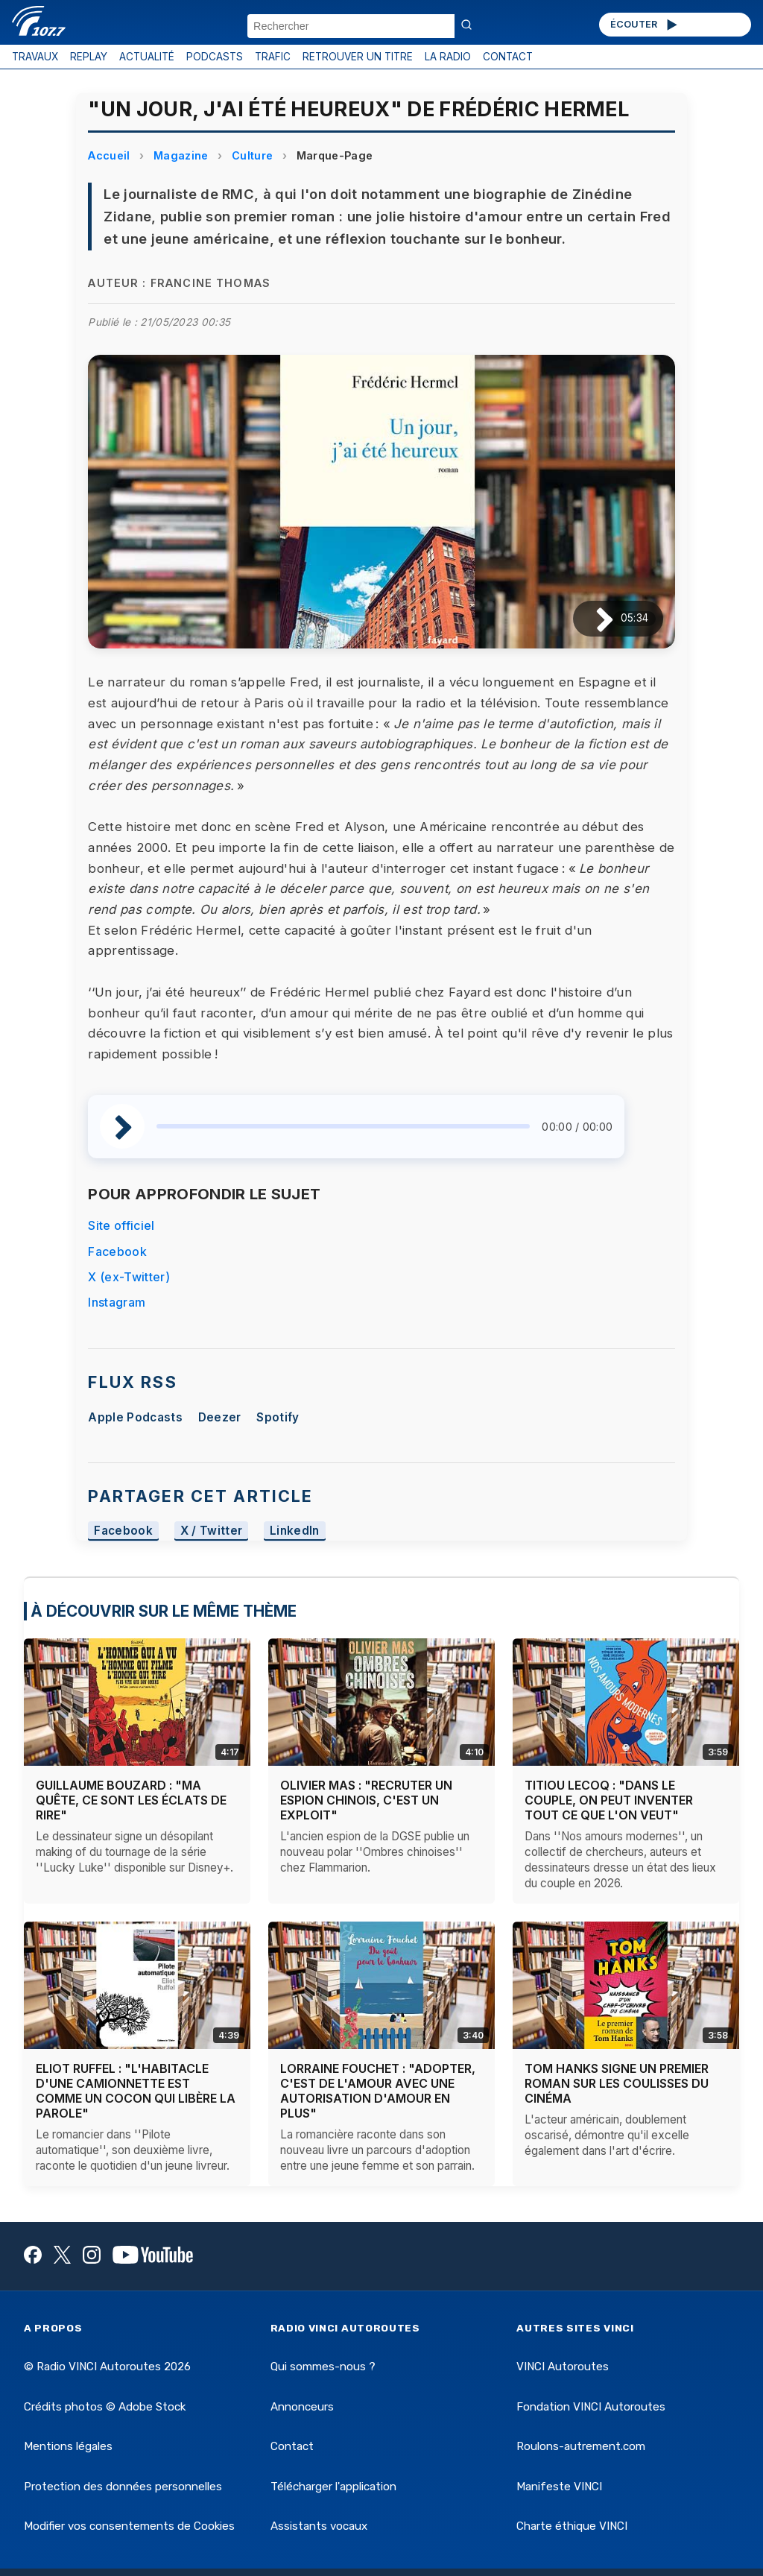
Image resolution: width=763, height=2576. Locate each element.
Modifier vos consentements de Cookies (129, 2526)
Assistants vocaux (318, 2526)
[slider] (343, 1126)
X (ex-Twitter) (128, 1276)
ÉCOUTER (645, 24)
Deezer (219, 1417)
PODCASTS (214, 57)
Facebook (117, 1251)
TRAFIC (273, 57)
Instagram (116, 1302)
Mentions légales (68, 2446)
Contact (292, 2446)
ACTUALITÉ (146, 57)
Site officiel (121, 1225)
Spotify (277, 1417)
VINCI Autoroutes (562, 2366)
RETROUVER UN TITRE (358, 57)
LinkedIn (295, 1531)
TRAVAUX (35, 57)
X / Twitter (211, 1531)
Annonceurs (302, 2407)
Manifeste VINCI (559, 2486)
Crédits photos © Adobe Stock (105, 2407)
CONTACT (508, 57)
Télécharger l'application (333, 2486)
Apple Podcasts (135, 1417)
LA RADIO (448, 57)
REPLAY (88, 57)
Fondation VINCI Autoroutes (590, 2407)
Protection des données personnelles (123, 2486)
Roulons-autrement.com (580, 2446)
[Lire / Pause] (593, 619)
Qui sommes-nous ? (323, 2366)
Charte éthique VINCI (571, 2526)
